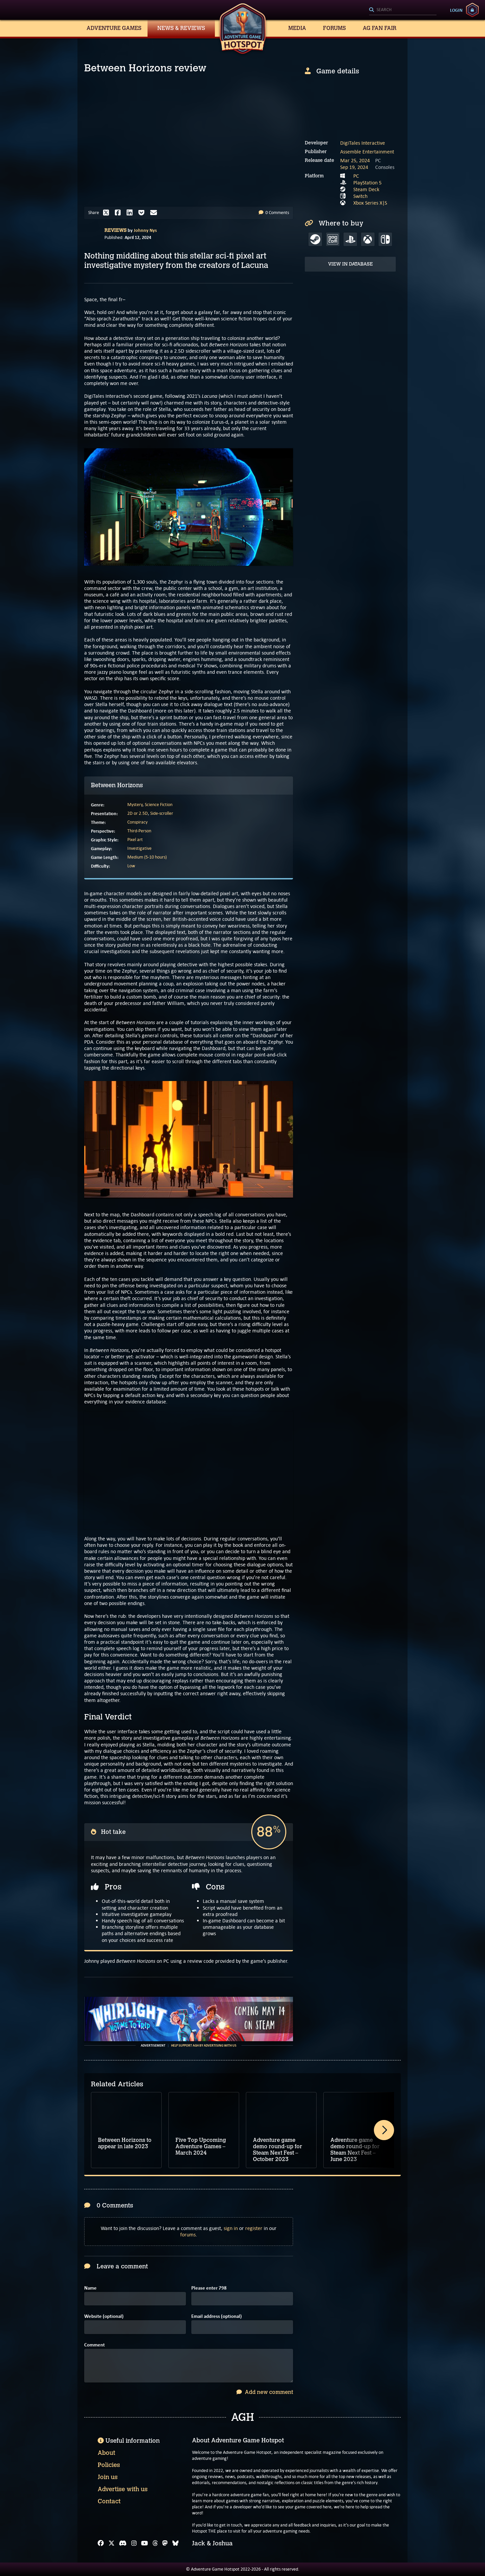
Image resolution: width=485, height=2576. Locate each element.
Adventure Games (114, 28)
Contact (109, 2501)
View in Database (350, 264)
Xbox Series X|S (370, 203)
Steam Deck (366, 189)
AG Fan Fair (379, 28)
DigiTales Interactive (362, 143)
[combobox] (403, 10)
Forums (334, 28)
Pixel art (135, 839)
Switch (360, 196)
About (106, 2453)
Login (456, 10)
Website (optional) (104, 2316)
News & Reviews (181, 28)
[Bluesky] (175, 2543)
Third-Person (139, 831)
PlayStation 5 (367, 182)
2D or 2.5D (137, 813)
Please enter (209, 2288)
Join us (108, 2477)
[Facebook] (101, 2543)
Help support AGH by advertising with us (203, 2045)
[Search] (403, 10)
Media (297, 28)
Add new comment (264, 2392)
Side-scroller (161, 813)
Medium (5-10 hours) (147, 857)
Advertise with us (123, 2489)
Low (131, 866)
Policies (109, 2465)
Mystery (134, 804)
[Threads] (155, 2543)
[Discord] (123, 2543)
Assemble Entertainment (367, 151)
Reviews (115, 230)
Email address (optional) (216, 2316)
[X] (111, 2543)
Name (90, 2288)
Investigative (139, 848)
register (253, 2228)
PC (356, 176)
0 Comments (274, 212)
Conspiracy (137, 822)
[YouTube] (144, 2543)
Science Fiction (158, 804)
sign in (231, 2228)
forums (188, 2234)
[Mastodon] (165, 2543)
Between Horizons (117, 785)
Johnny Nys (145, 230)
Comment (94, 2345)
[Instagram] (134, 2543)
